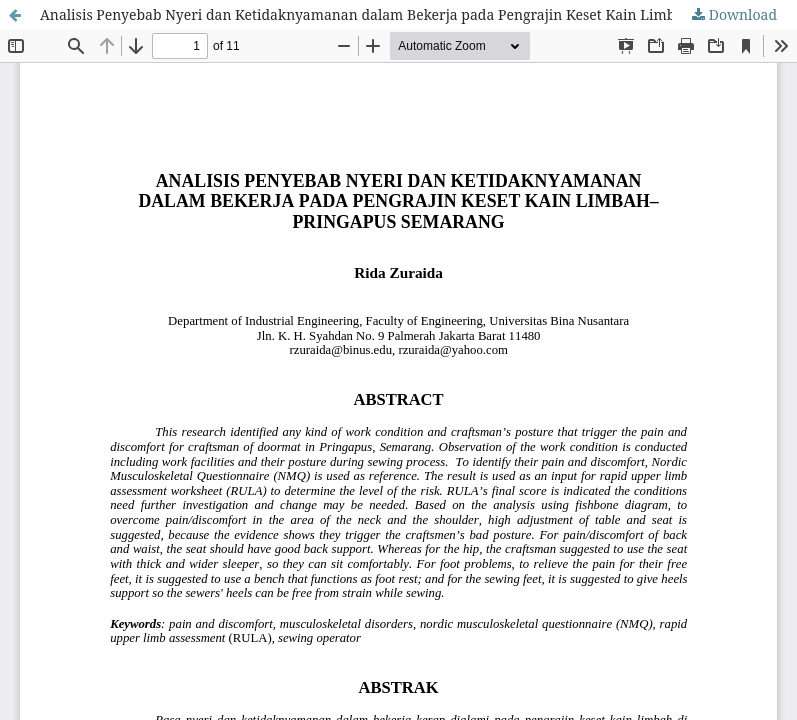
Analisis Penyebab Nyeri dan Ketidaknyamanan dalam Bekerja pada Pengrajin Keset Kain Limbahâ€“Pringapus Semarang (418, 14)
